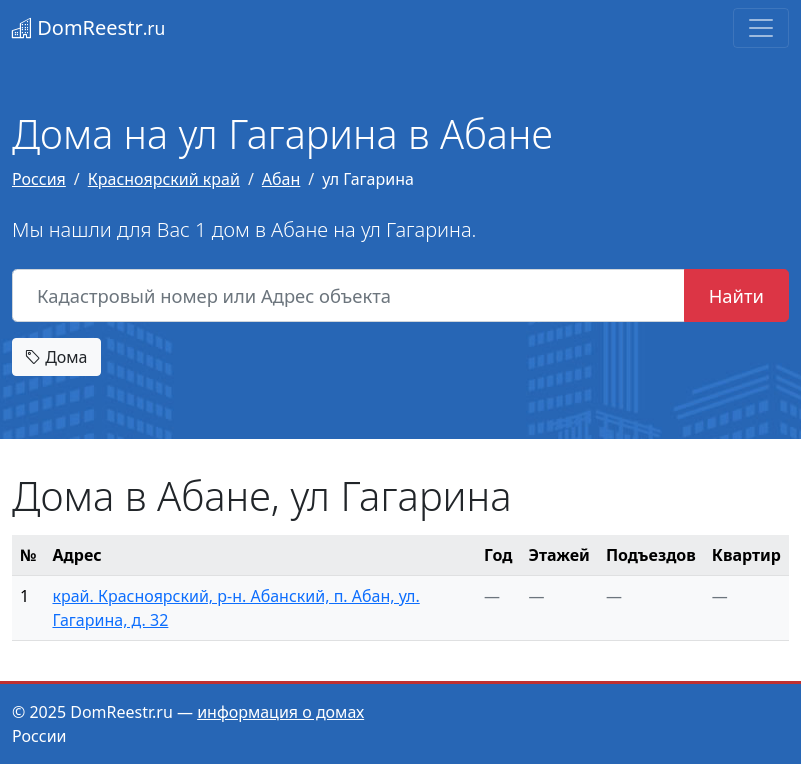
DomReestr (88, 27)
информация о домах (280, 712)
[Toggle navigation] (761, 28)
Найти (736, 295)
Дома (56, 357)
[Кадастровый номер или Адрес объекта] (348, 296)
